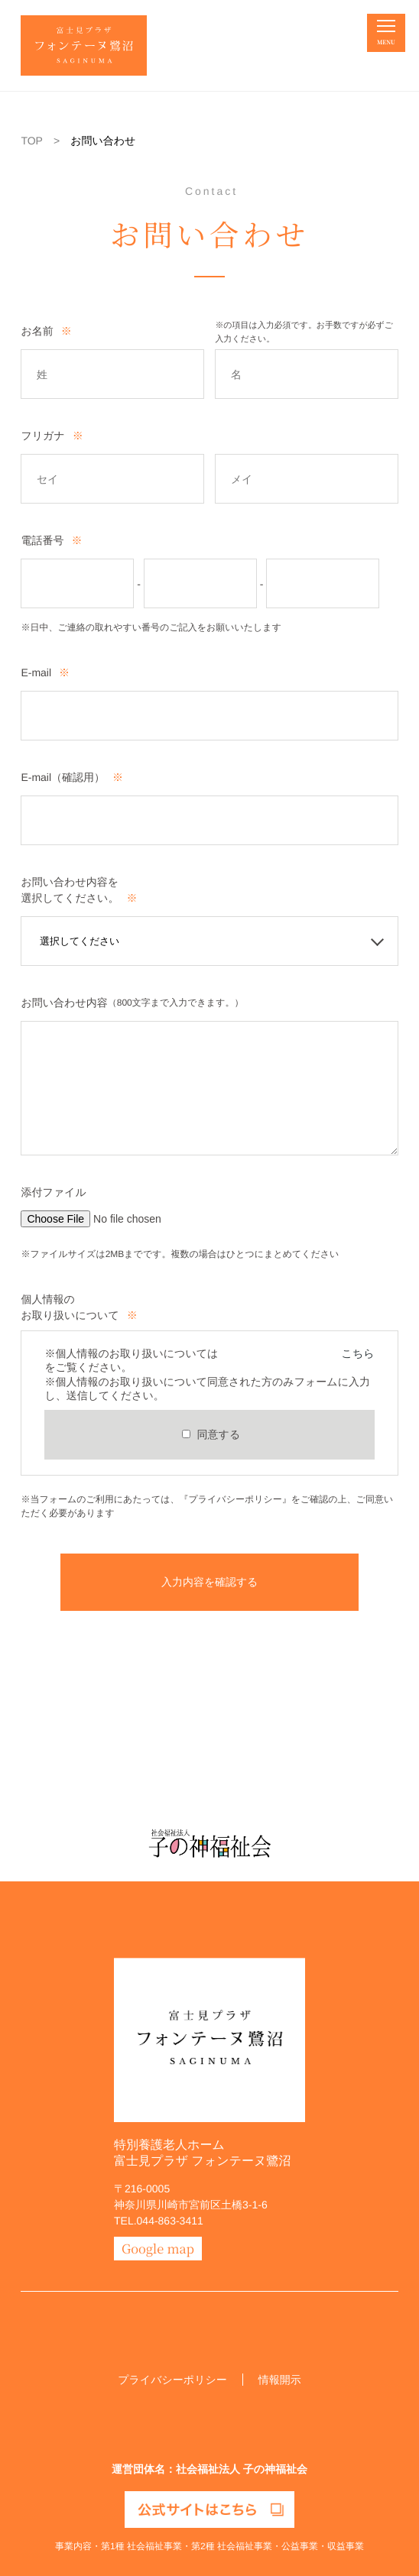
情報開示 (279, 2379)
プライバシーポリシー (172, 2379)
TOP (32, 140)
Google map (158, 2248)
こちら (358, 1353)
